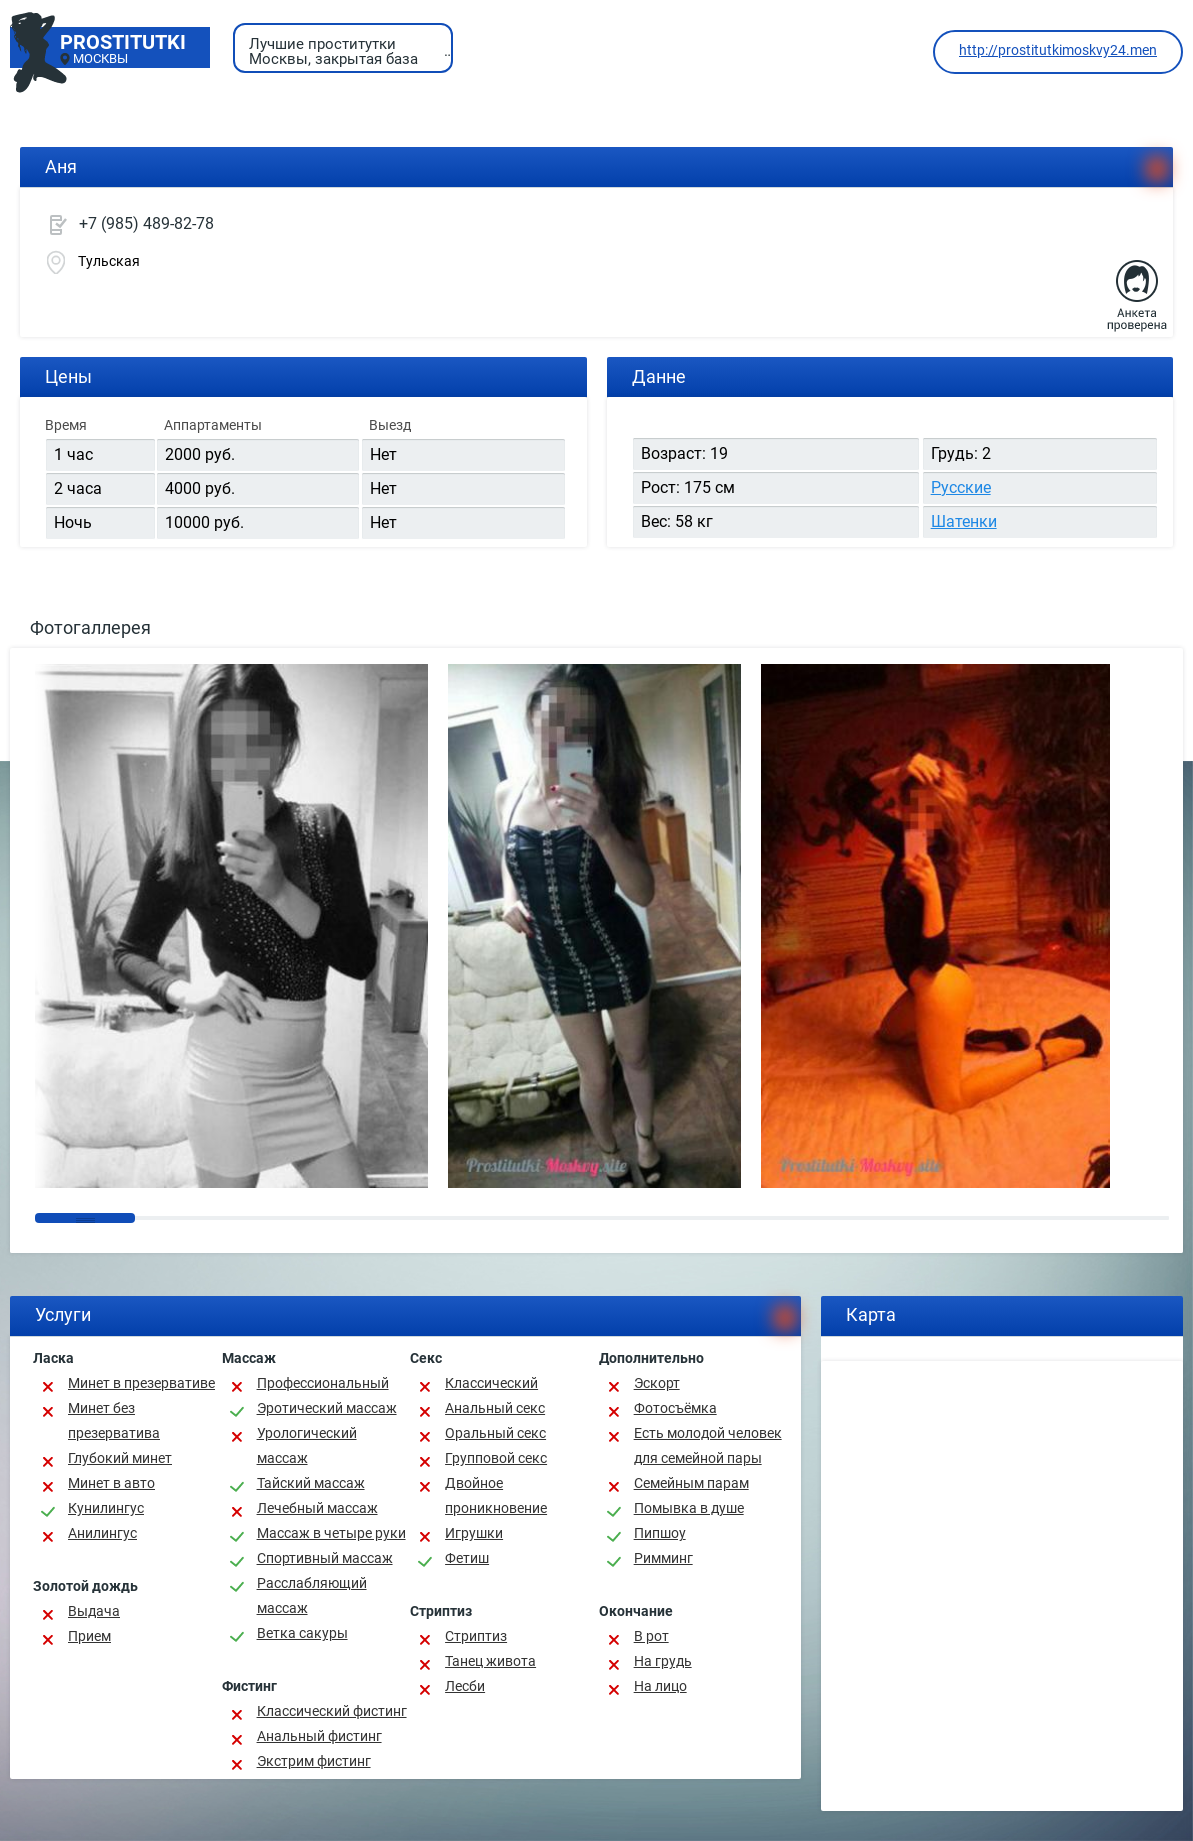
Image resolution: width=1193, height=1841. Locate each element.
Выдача (94, 1611)
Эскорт (657, 1383)
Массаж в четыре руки (331, 1533)
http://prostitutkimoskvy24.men (1058, 50)
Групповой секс (496, 1458)
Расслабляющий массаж (312, 1595)
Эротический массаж (327, 1408)
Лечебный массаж (317, 1508)
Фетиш (467, 1558)
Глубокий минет (120, 1458)
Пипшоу (660, 1533)
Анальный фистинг (319, 1736)
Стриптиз (476, 1636)
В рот (651, 1636)
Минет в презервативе (141, 1383)
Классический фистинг (332, 1711)
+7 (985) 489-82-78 (146, 223)
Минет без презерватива (114, 1420)
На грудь (663, 1661)
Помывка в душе (689, 1508)
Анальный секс (495, 1408)
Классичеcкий (491, 1383)
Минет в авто (111, 1483)
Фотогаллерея (90, 627)
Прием (89, 1636)
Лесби (465, 1686)
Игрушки (474, 1533)
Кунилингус (106, 1508)
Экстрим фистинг (314, 1761)
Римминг (663, 1558)
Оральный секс (495, 1433)
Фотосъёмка (675, 1408)
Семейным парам (691, 1483)
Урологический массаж (307, 1445)
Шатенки (964, 521)
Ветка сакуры (302, 1633)
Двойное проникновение (496, 1495)
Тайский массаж (311, 1483)
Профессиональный (323, 1383)
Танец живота (490, 1661)
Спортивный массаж (325, 1558)
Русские (961, 487)
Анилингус (102, 1533)
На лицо (660, 1686)
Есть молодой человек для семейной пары (708, 1445)
